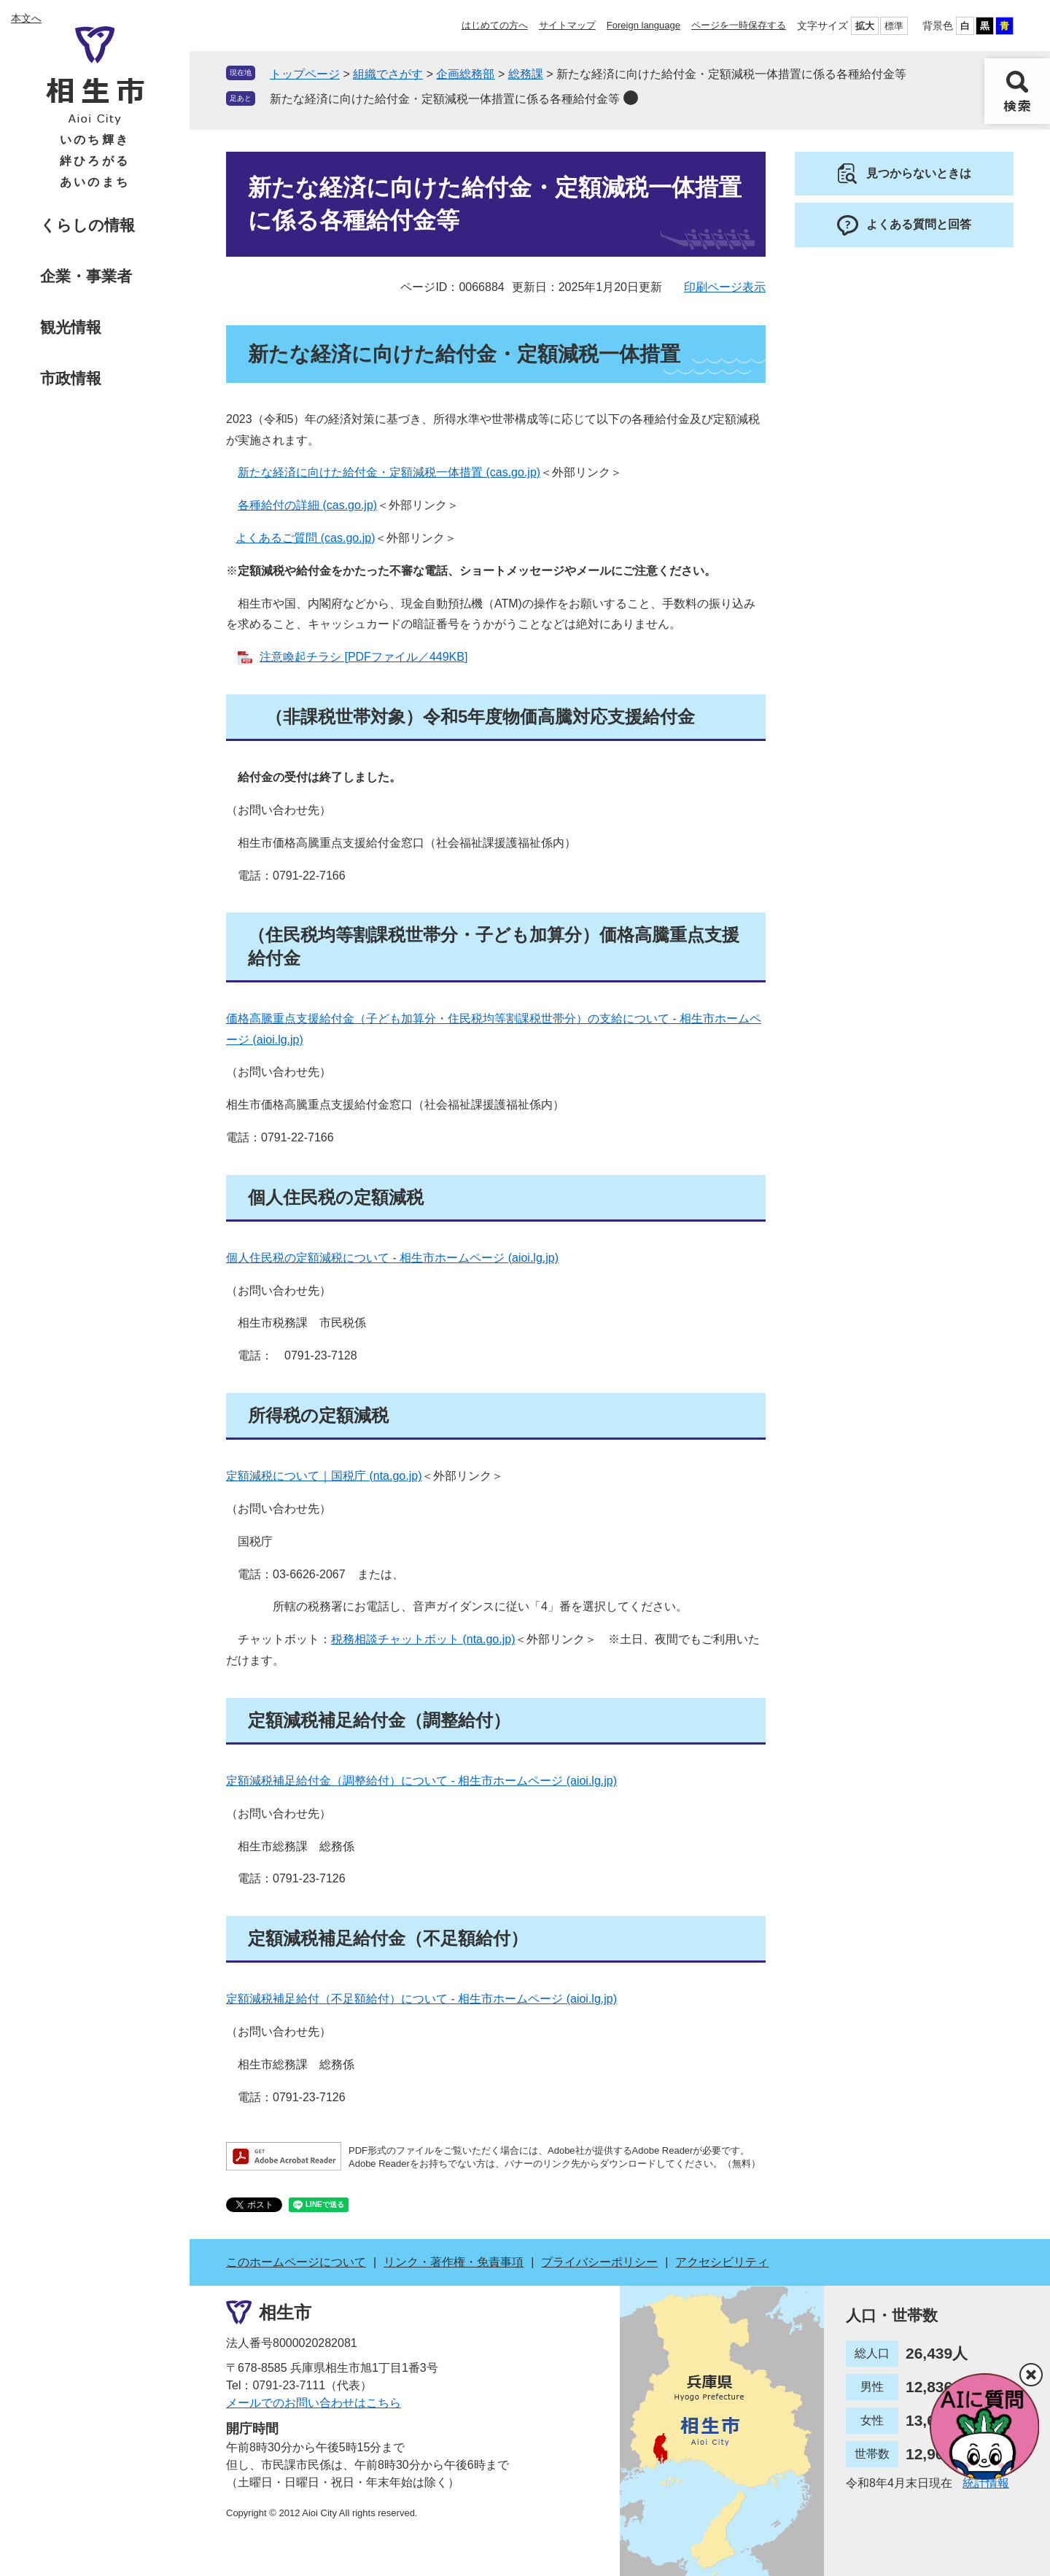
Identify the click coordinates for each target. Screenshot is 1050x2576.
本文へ (26, 18)
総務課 (525, 74)
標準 (893, 25)
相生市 (285, 2311)
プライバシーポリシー (599, 2262)
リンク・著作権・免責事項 (454, 2262)
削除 (630, 97)
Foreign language (643, 25)
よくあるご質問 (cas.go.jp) (305, 538)
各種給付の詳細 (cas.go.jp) (307, 505)
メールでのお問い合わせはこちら (313, 2403)
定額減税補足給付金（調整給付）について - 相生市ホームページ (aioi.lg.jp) (421, 1780)
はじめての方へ (495, 25)
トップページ (305, 74)
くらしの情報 (87, 225)
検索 (1017, 91)
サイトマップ (567, 25)
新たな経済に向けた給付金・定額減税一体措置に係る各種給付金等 (445, 99)
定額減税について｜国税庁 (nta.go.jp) (323, 1476)
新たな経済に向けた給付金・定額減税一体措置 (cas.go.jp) (389, 472)
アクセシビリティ (722, 2262)
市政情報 (70, 378)
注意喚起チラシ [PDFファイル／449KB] (363, 657)
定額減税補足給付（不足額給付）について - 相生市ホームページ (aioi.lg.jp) (421, 1999)
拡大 (864, 25)
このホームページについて (296, 2262)
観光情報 (70, 327)
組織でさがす (388, 74)
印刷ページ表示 (725, 287)
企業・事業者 (86, 276)
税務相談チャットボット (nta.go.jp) (423, 1639)
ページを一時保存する (738, 25)
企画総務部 (465, 74)
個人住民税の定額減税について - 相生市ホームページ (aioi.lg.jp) (392, 1258)
